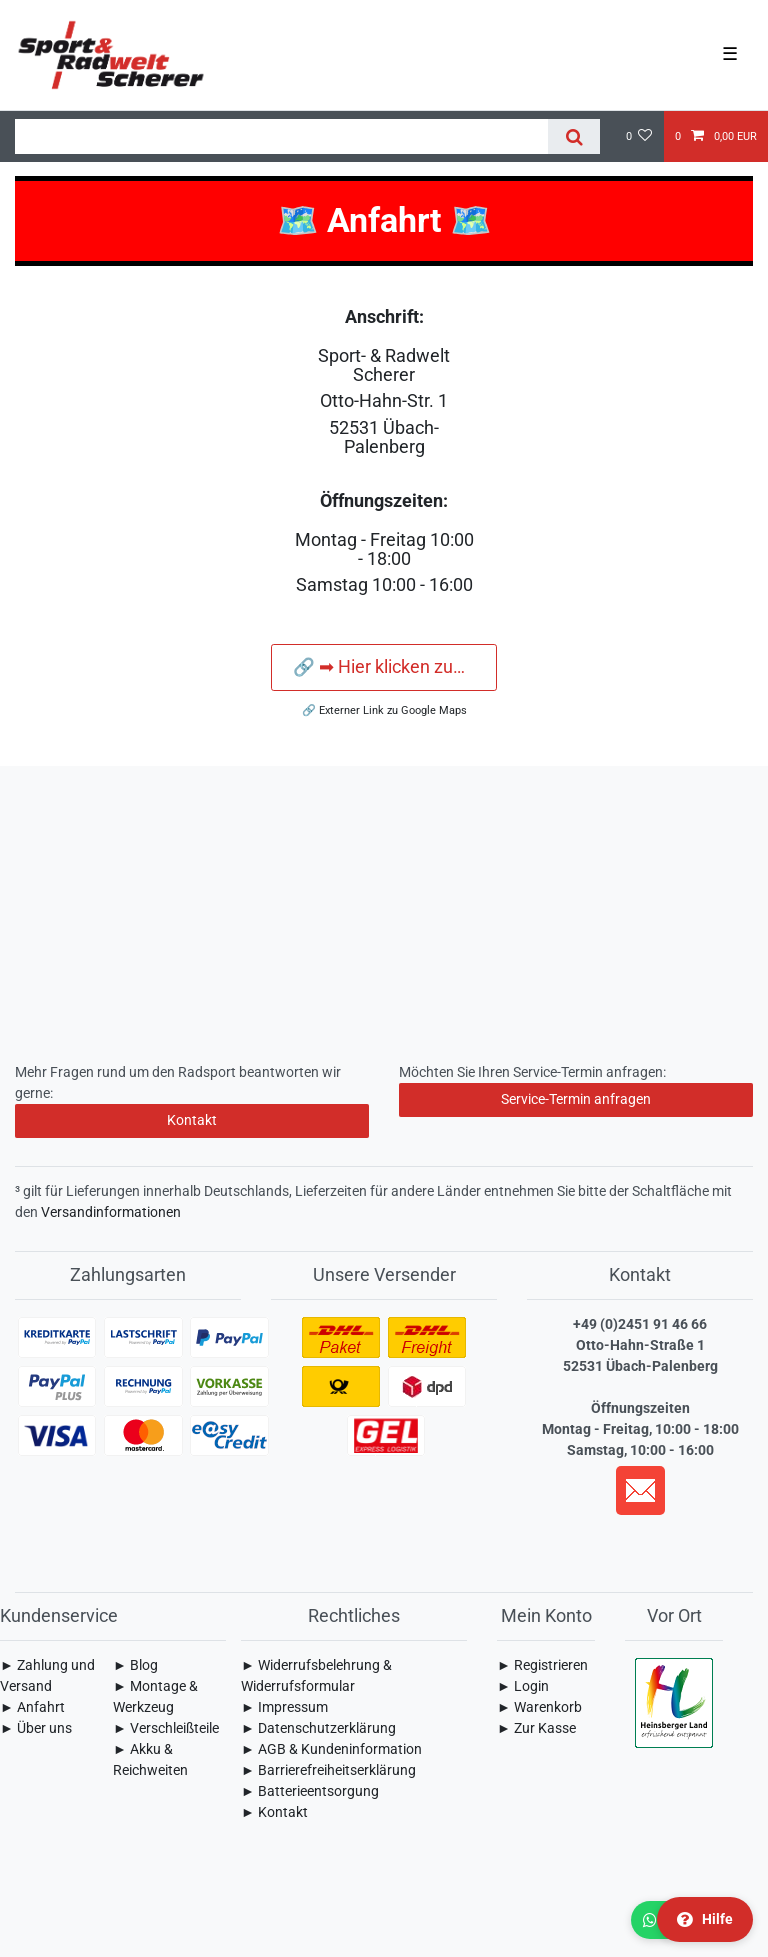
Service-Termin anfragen (576, 1099)
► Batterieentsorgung (310, 1791)
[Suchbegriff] (281, 136)
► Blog (135, 1665)
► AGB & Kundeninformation (331, 1749)
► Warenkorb (539, 1707)
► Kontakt (274, 1812)
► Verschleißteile (166, 1728)
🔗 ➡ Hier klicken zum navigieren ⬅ (395, 667)
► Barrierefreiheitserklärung (328, 1770)
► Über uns (36, 1728)
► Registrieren (542, 1665)
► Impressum (284, 1707)
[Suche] (573, 136)
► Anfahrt (32, 1707)
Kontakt (192, 1120)
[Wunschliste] (639, 136)
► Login (523, 1686)
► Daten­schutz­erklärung (318, 1728)
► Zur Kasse (536, 1728)
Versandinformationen (111, 1212)
